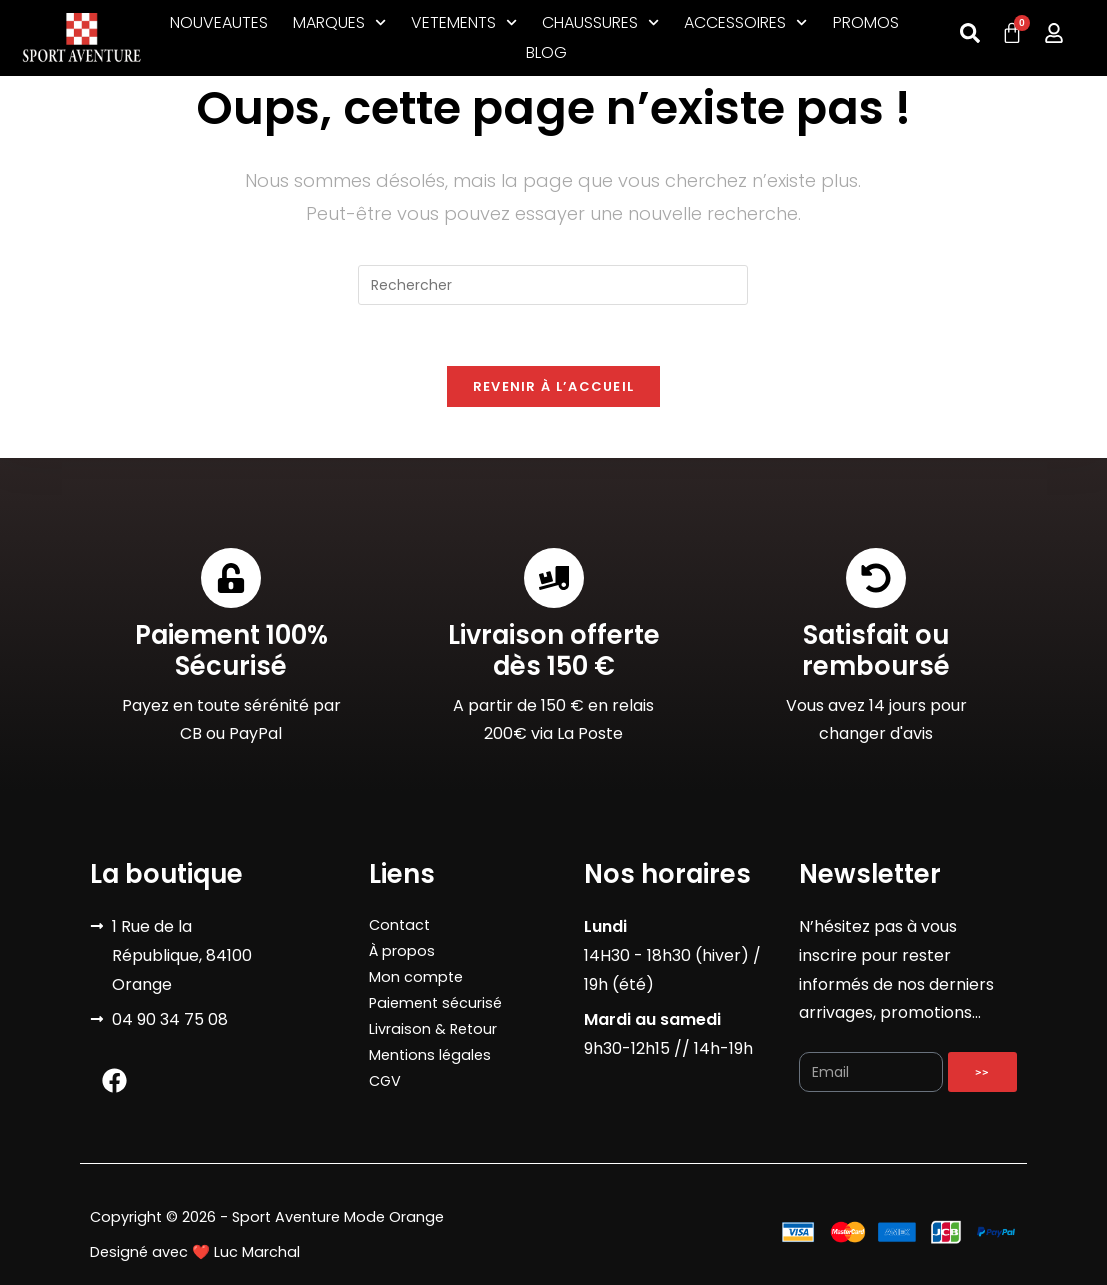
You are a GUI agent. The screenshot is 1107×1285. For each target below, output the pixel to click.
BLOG (546, 52)
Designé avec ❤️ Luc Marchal (195, 1252)
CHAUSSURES (600, 23)
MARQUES (339, 23)
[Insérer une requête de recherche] (553, 285)
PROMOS (866, 22)
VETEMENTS (464, 23)
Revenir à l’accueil (554, 386)
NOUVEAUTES (219, 22)
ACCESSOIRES (745, 23)
